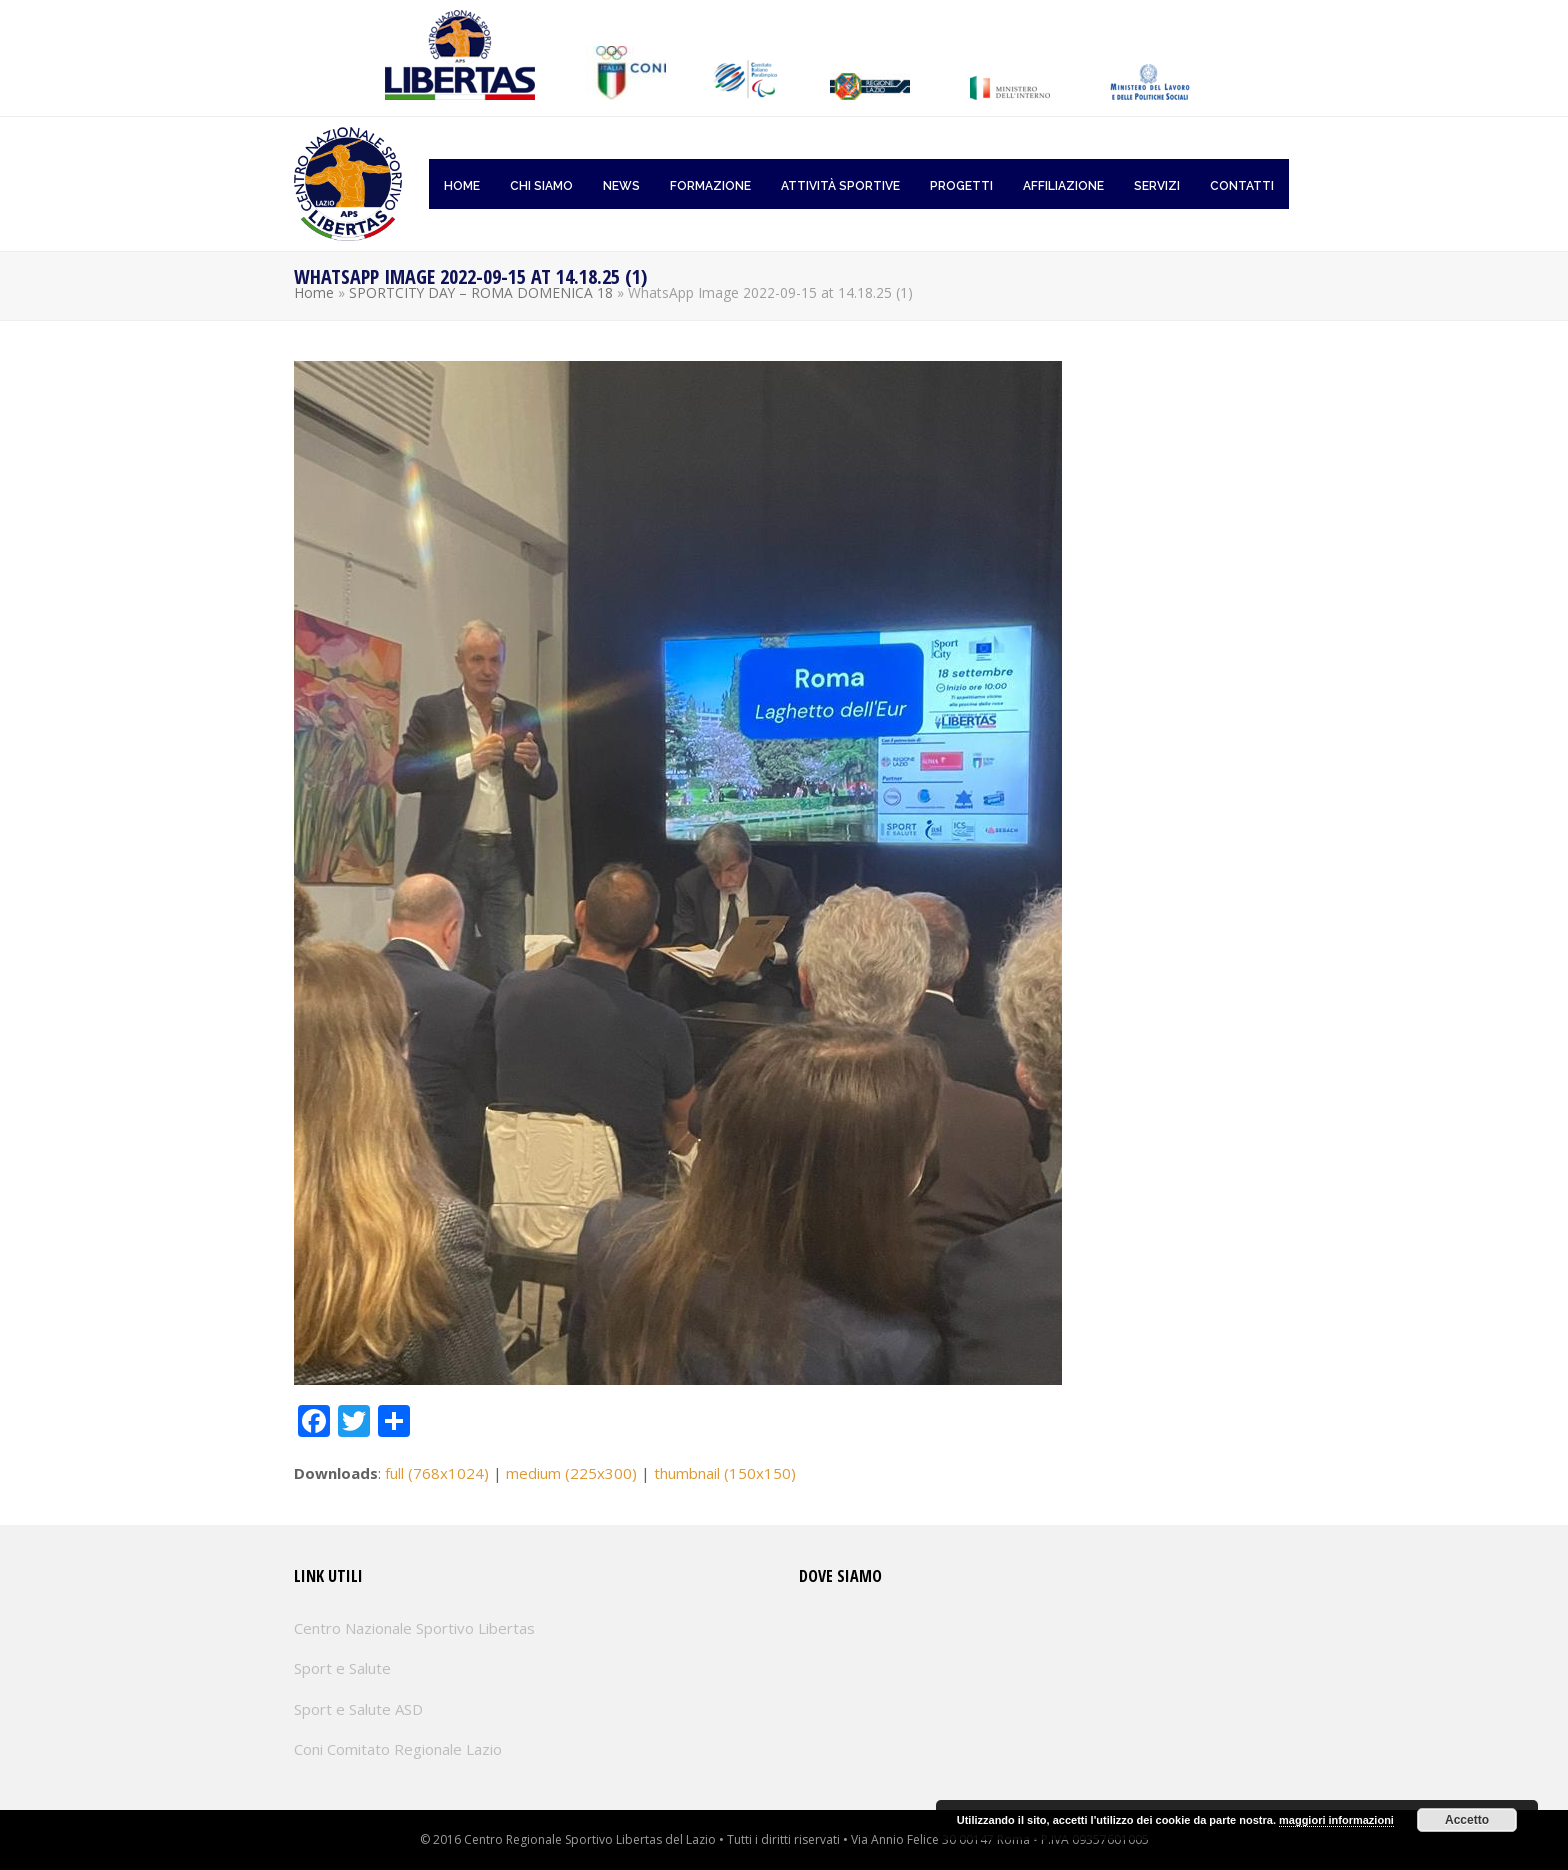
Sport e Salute (342, 1668)
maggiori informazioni (1336, 1820)
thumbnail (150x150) (725, 1473)
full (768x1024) (437, 1473)
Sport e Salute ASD (358, 1709)
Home (314, 292)
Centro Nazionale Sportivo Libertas (414, 1628)
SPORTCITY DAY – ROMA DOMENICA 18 (481, 292)
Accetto (1467, 1820)
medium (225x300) (571, 1473)
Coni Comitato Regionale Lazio (398, 1749)
